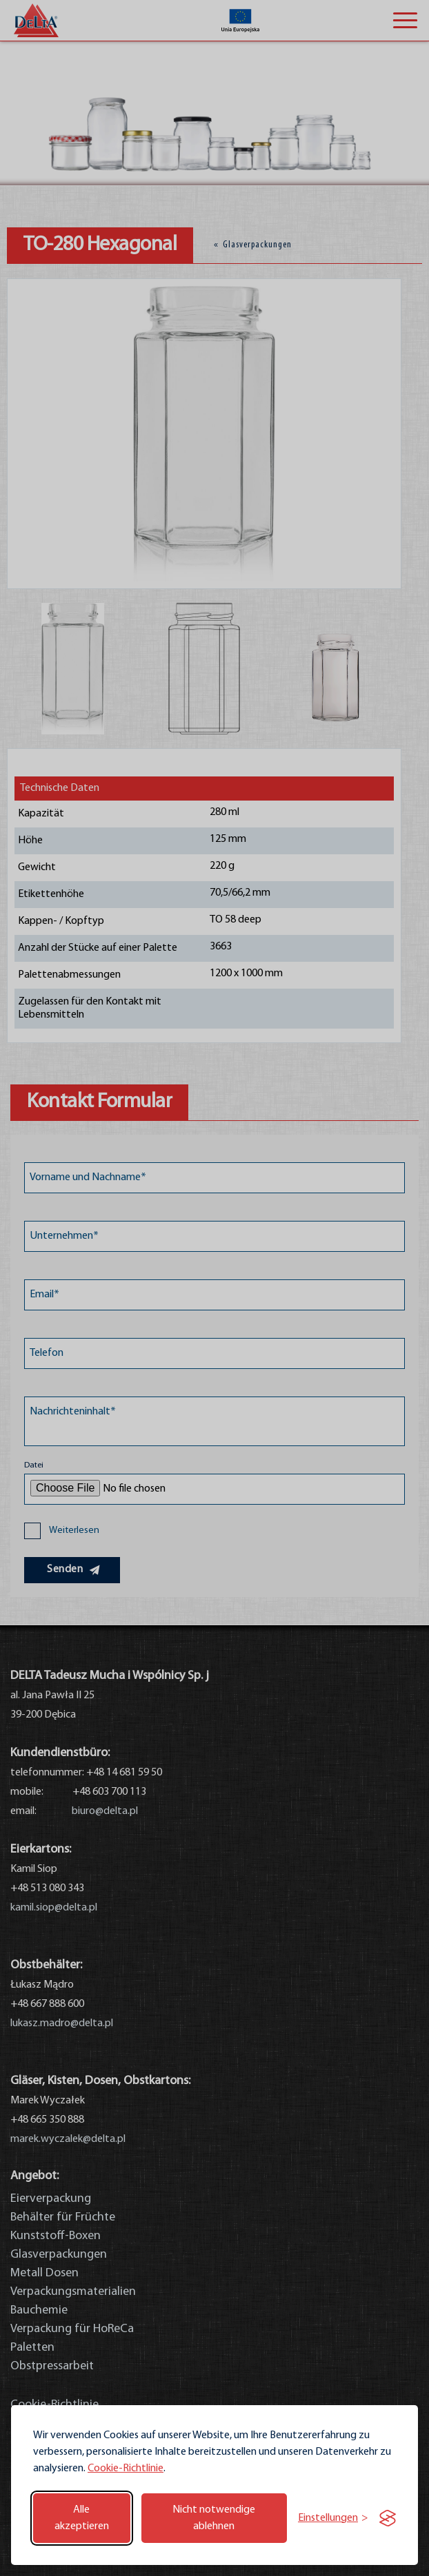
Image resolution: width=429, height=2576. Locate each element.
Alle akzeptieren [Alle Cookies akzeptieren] (81, 2518)
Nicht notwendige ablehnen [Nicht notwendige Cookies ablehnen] (213, 2518)
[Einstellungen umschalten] (333, 2518)
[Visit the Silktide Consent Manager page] (387, 2518)
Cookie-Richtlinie (125, 2468)
